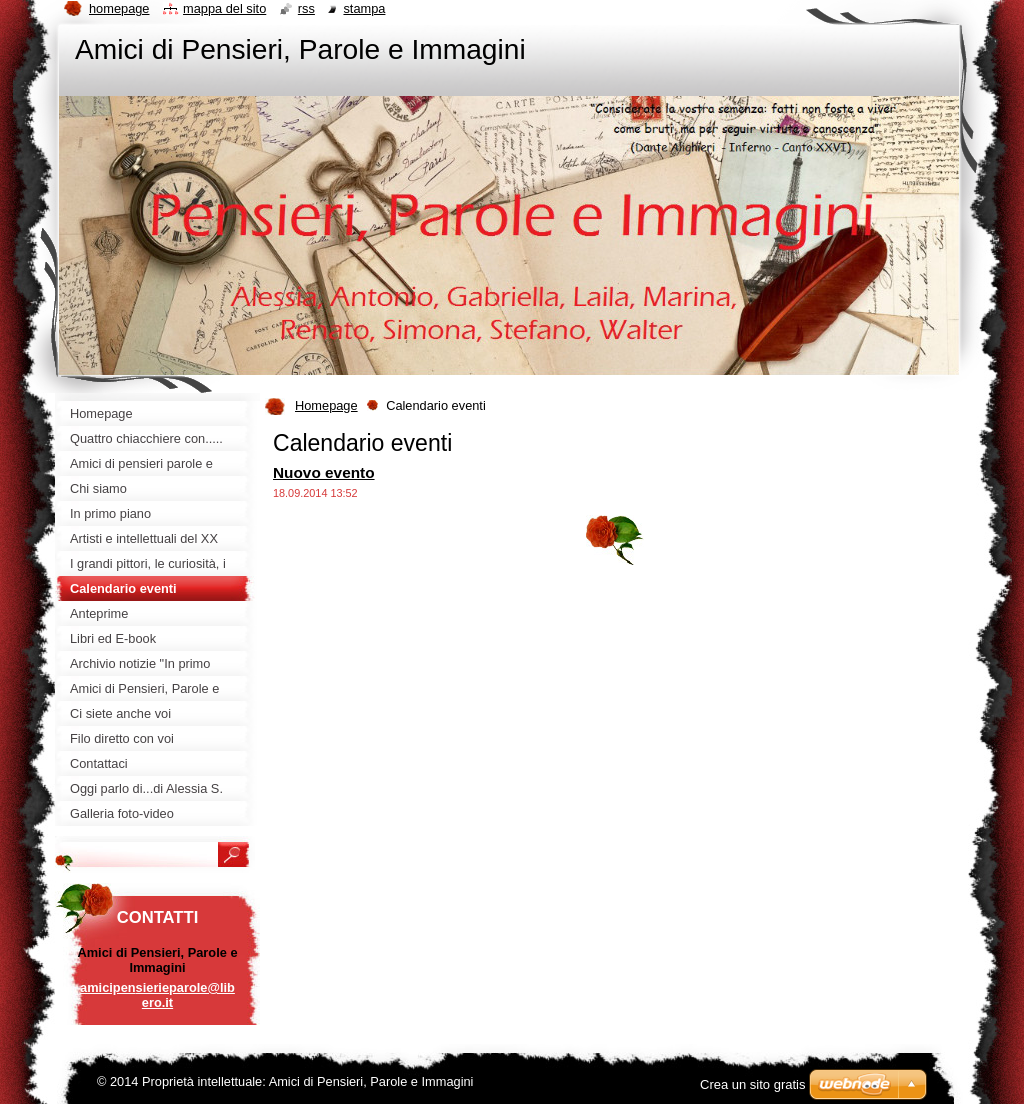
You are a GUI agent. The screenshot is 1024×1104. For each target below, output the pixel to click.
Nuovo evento (324, 472)
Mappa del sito (224, 8)
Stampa (364, 8)
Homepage (326, 405)
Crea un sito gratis (753, 1084)
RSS (306, 8)
